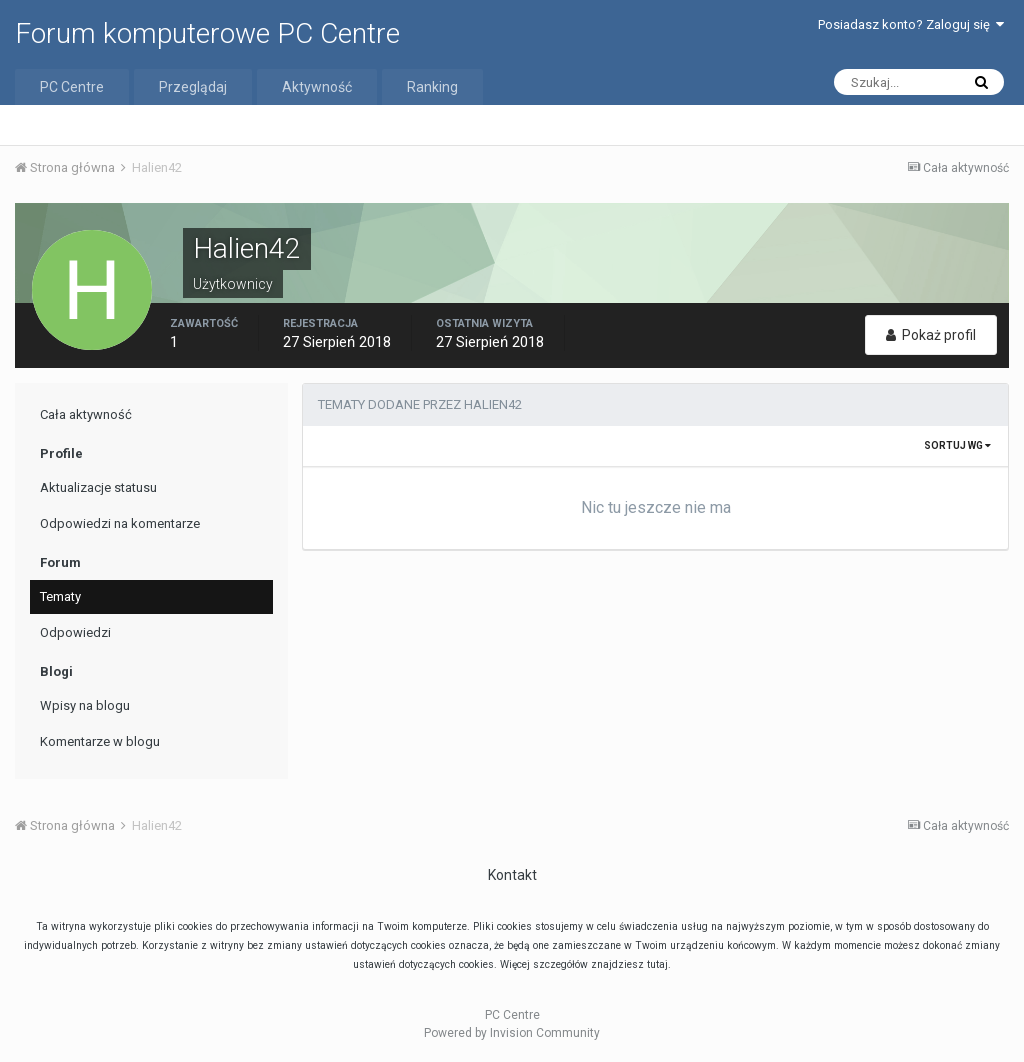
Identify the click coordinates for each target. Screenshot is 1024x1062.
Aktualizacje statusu (98, 487)
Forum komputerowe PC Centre (207, 33)
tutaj (657, 964)
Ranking (432, 87)
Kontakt (512, 875)
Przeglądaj (193, 87)
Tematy (60, 596)
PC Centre (72, 87)
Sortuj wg (957, 445)
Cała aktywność (86, 414)
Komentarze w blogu (100, 741)
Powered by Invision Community (512, 1033)
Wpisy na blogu (85, 705)
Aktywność (317, 87)
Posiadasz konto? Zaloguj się (911, 24)
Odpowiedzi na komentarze (120, 523)
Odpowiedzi (75, 632)
